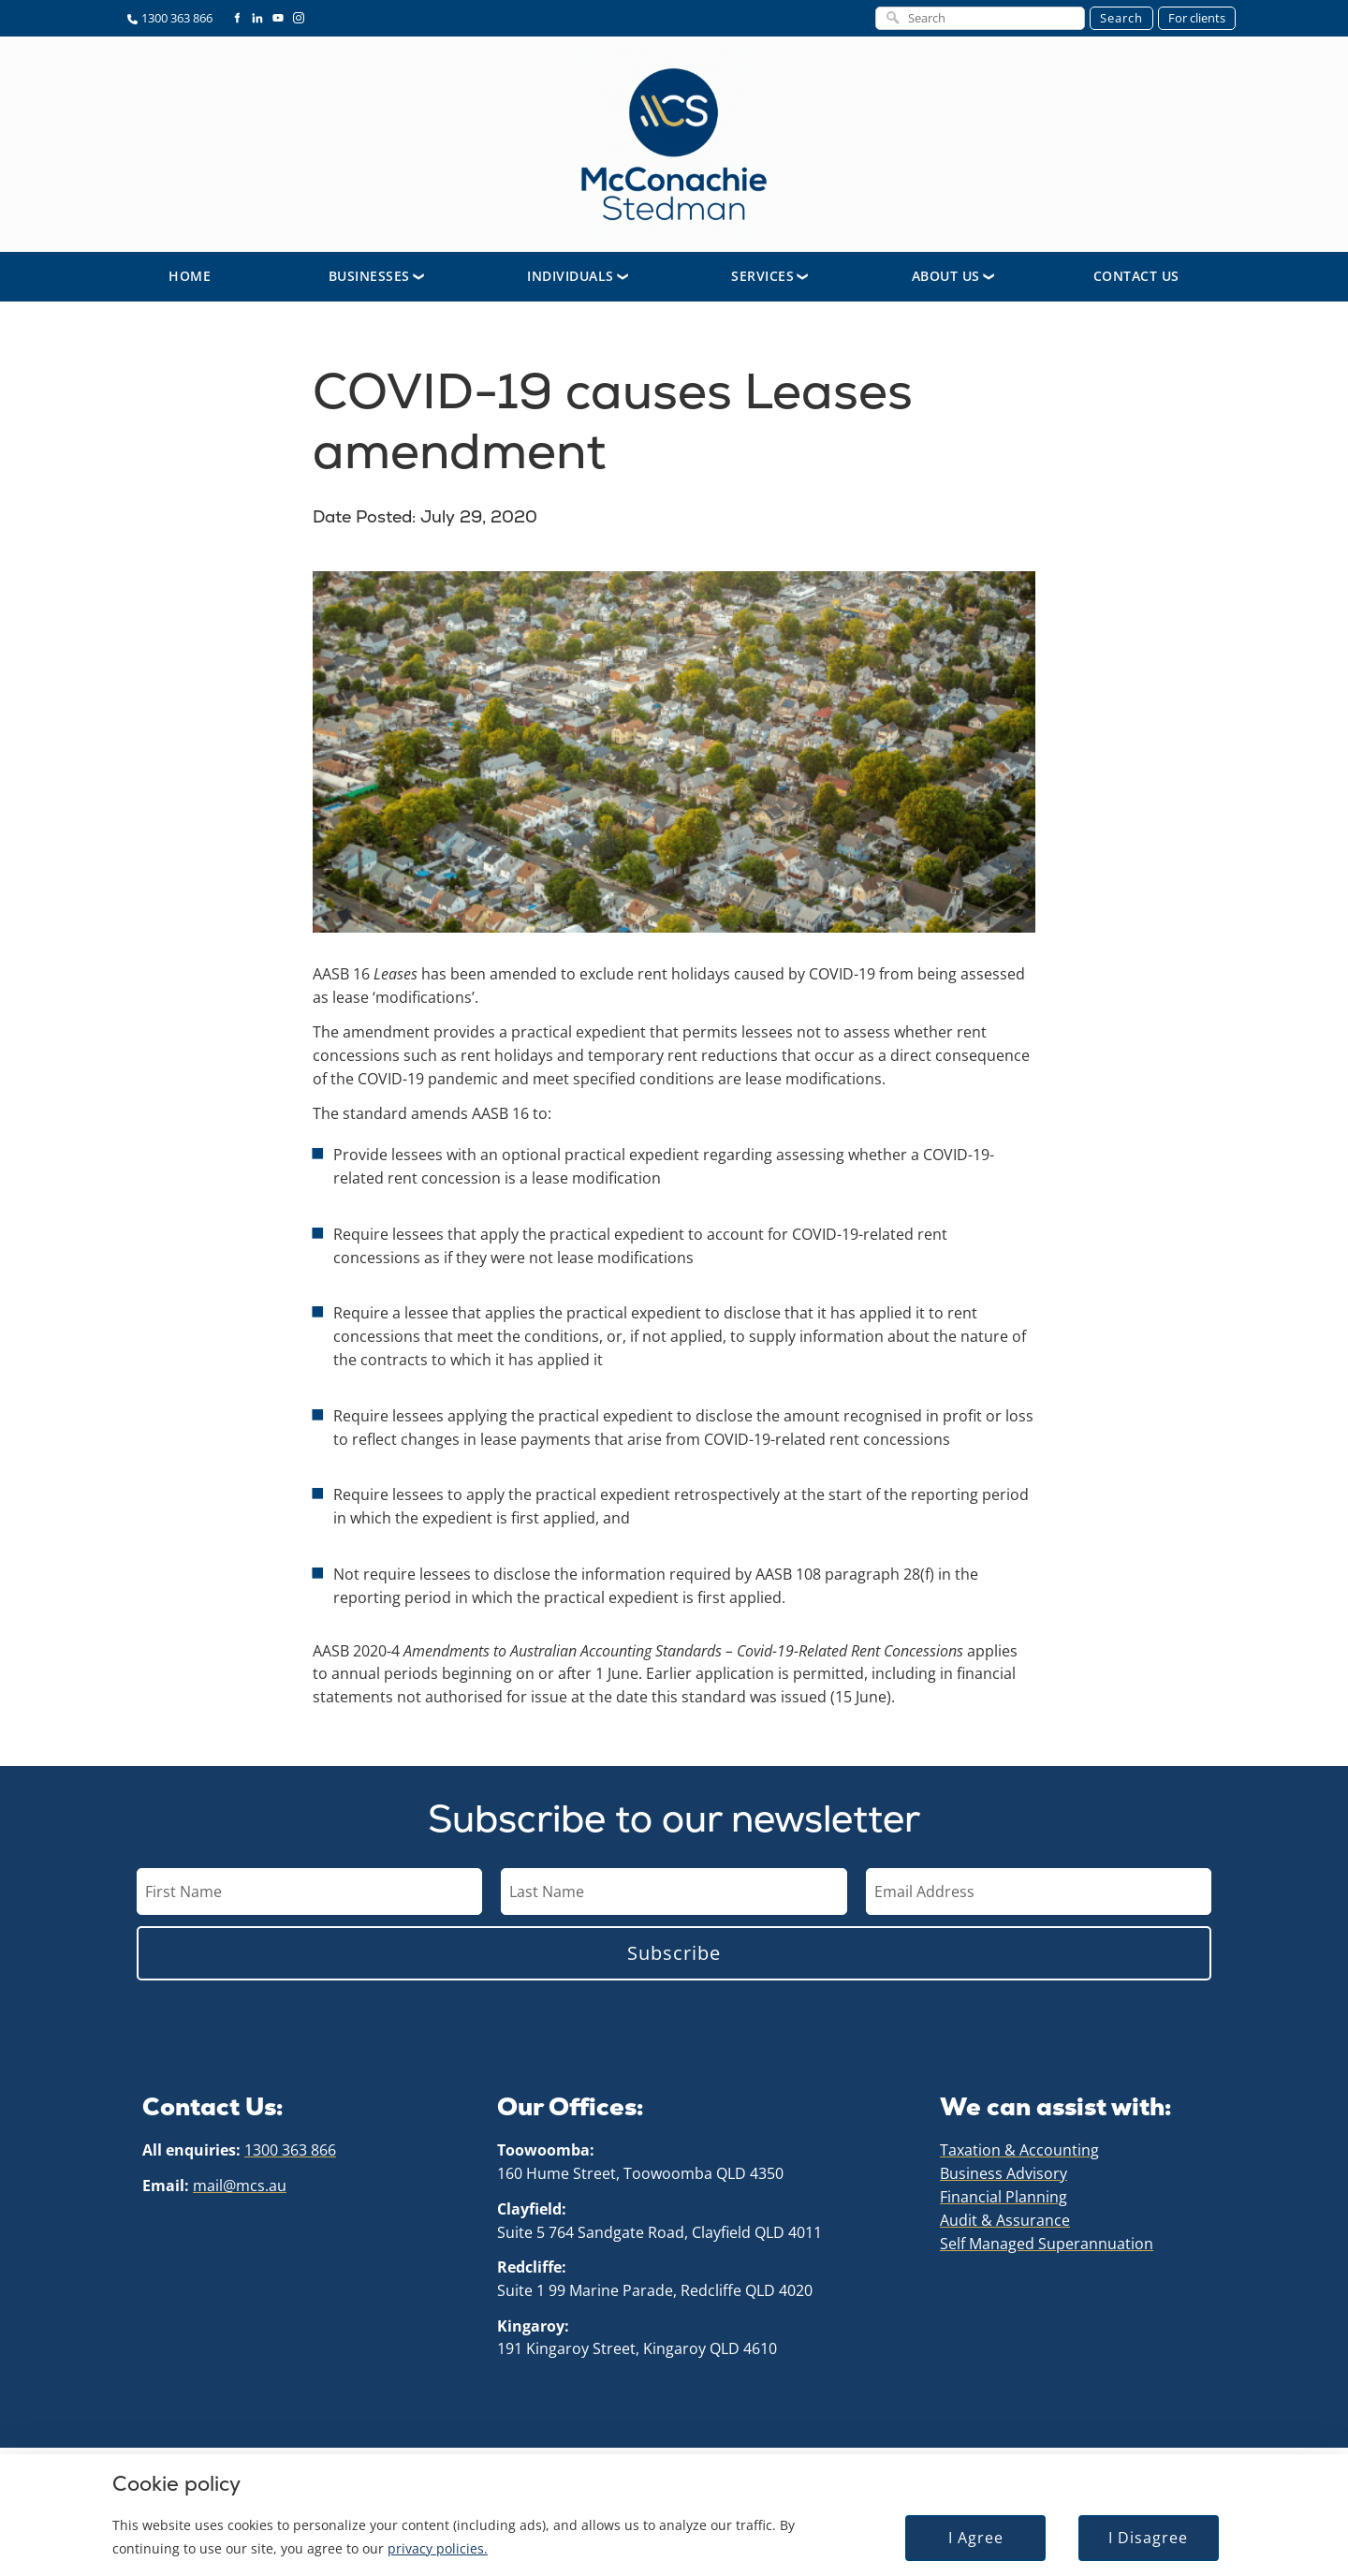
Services (762, 281)
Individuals (570, 281)
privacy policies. (438, 2548)
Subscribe (674, 1958)
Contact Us (1136, 281)
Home (189, 281)
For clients (1196, 17)
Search (1121, 17)
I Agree (976, 2537)
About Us (946, 281)
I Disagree (1148, 2537)
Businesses (369, 281)
